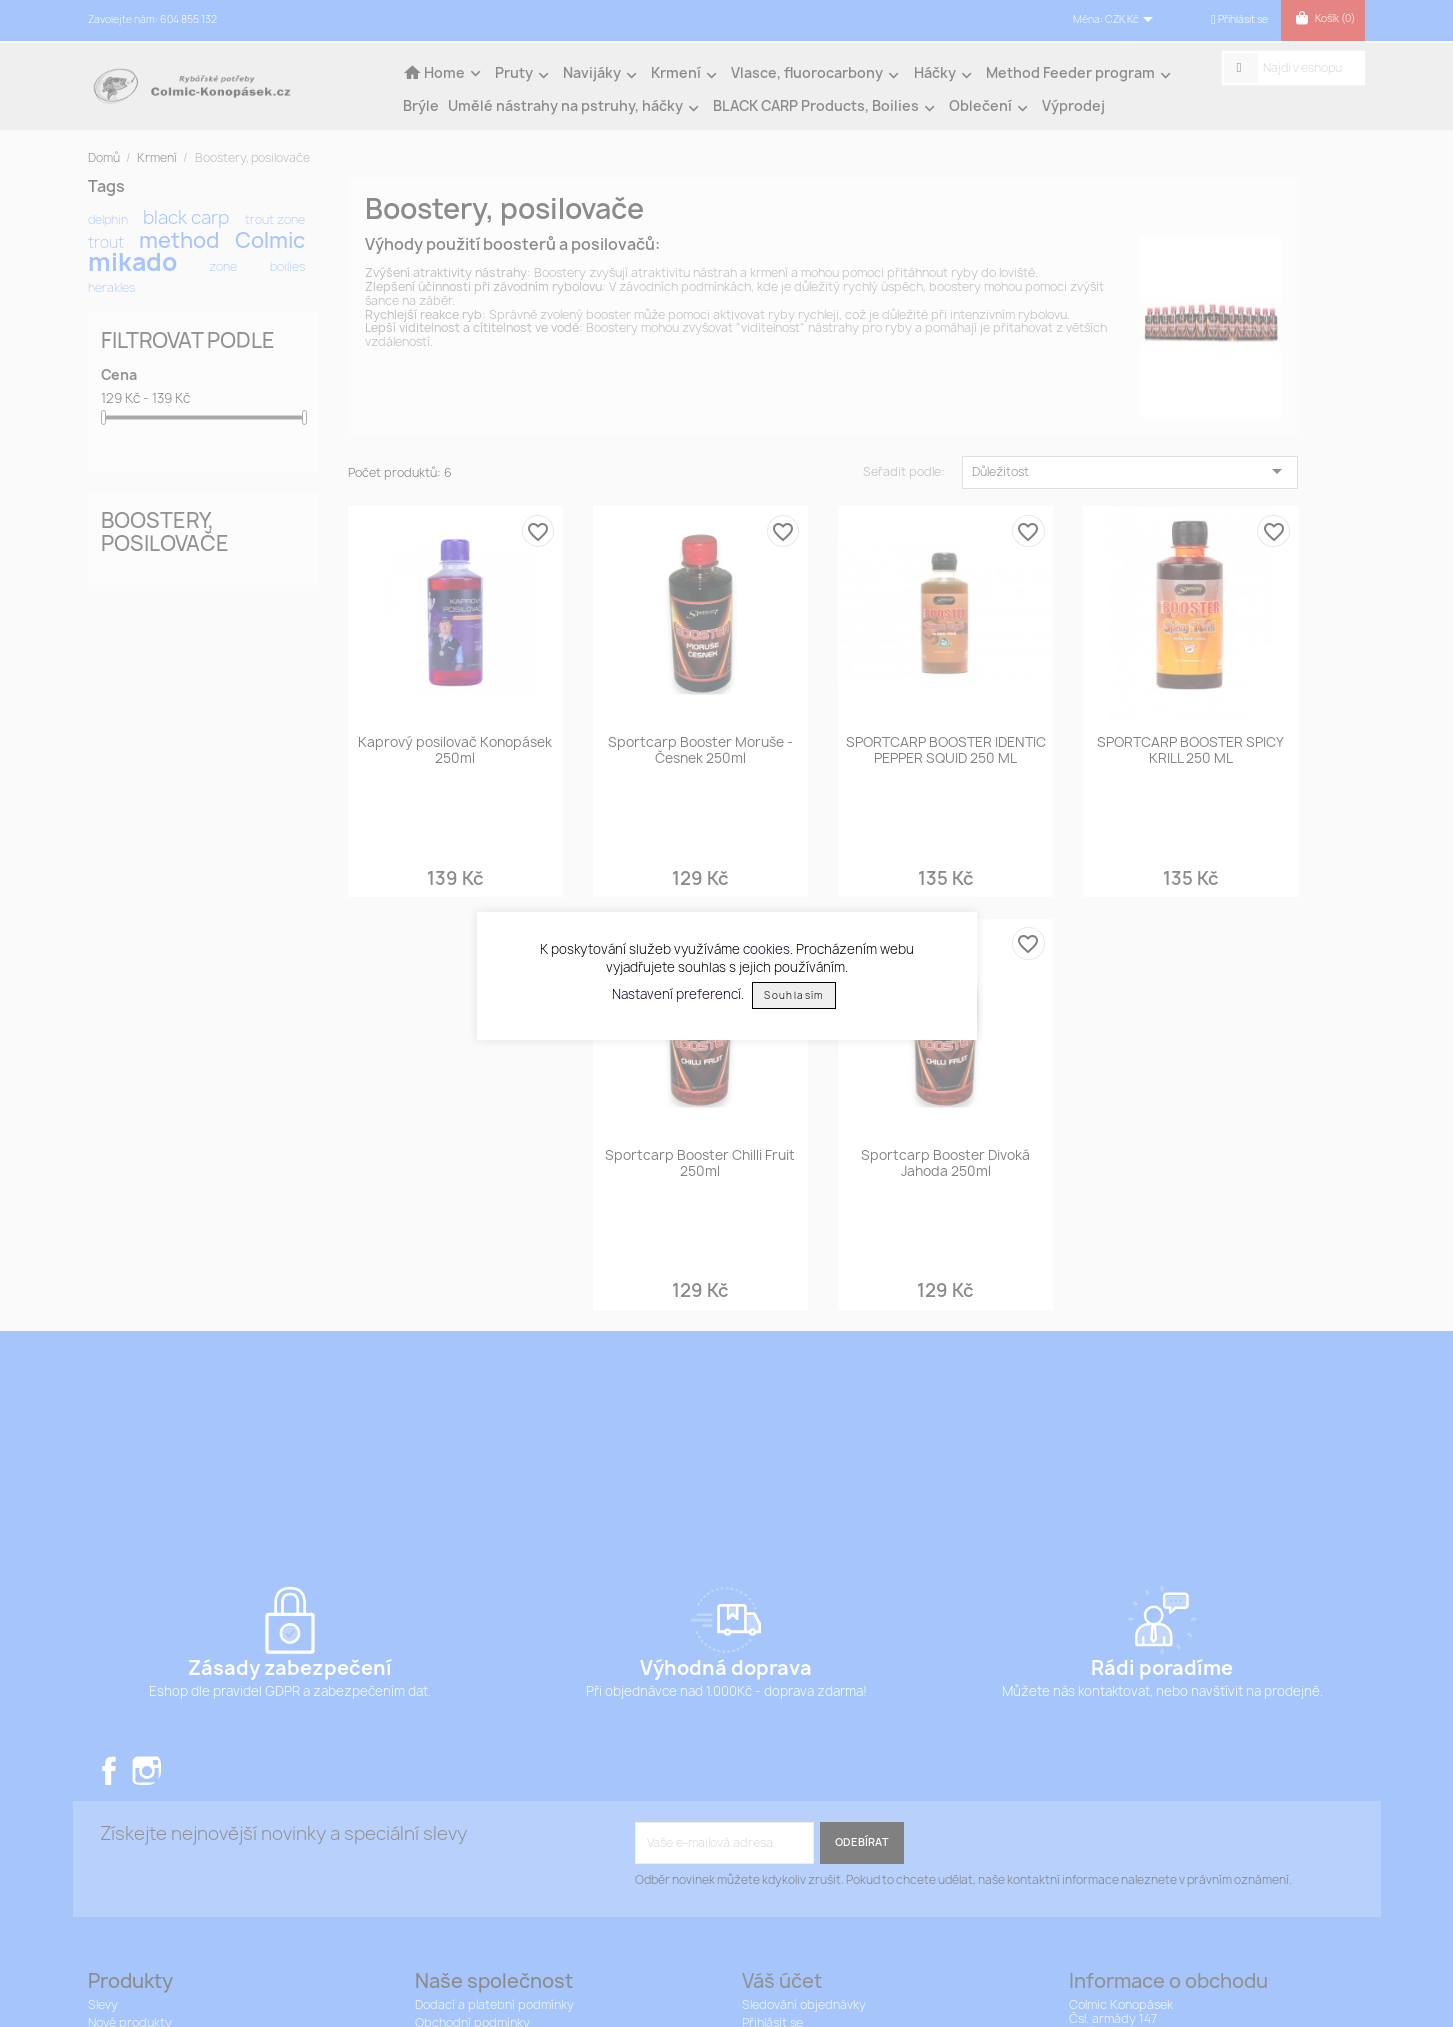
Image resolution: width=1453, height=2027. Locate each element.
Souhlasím (793, 995)
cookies (766, 949)
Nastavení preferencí (676, 994)
